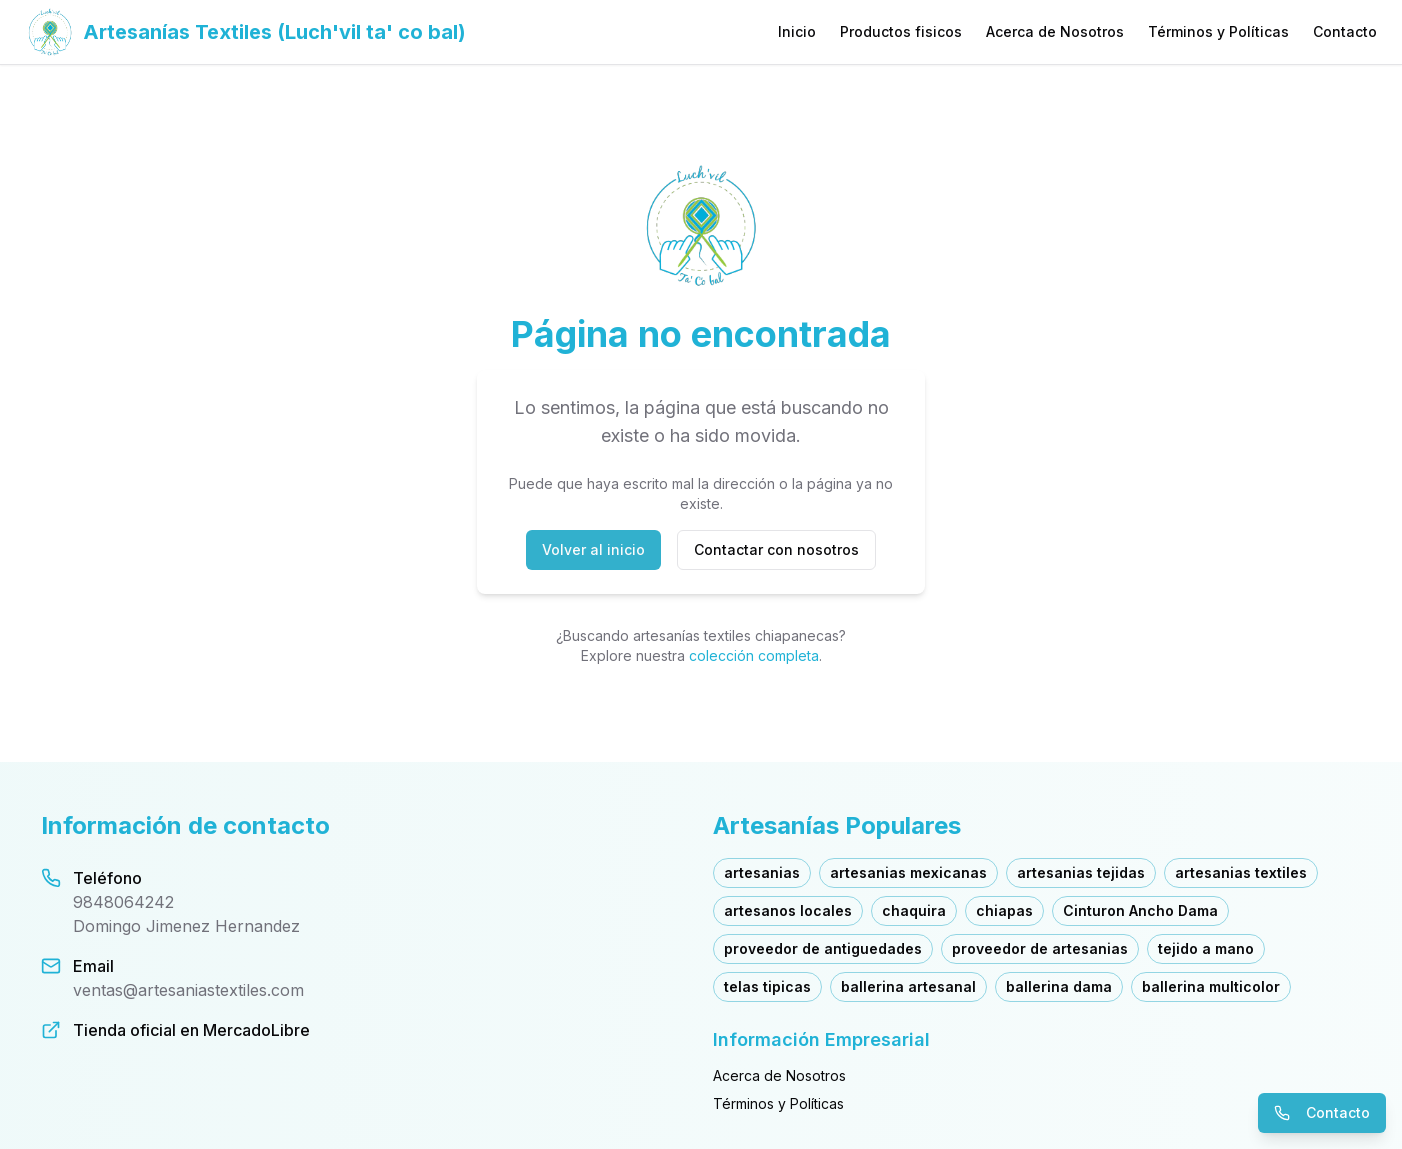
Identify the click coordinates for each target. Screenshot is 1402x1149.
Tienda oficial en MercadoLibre (191, 1030)
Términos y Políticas (1218, 31)
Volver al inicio (593, 549)
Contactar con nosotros (776, 549)
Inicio (797, 31)
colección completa (754, 655)
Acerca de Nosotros (1055, 31)
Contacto (1345, 31)
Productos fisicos (901, 31)
